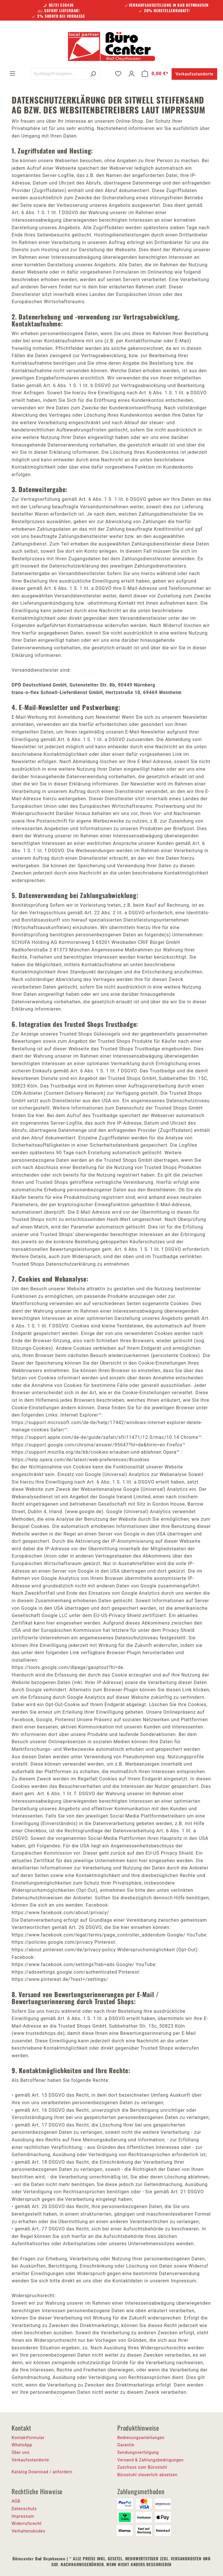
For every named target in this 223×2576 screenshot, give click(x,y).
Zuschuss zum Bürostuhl (142, 2467)
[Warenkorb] (155, 73)
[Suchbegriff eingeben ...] (59, 74)
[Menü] (12, 73)
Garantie (125, 2445)
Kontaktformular (28, 2437)
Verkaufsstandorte (194, 74)
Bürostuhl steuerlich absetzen (147, 2474)
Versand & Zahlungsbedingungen (150, 2460)
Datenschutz (24, 2508)
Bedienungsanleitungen (141, 2437)
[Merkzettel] (118, 73)
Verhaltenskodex (28, 2531)
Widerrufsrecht (27, 2523)
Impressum (23, 2516)
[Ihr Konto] (131, 73)
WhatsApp (22, 2445)
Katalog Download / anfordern (42, 2472)
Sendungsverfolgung (138, 2452)
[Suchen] (93, 74)
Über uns (21, 2452)
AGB (16, 2501)
